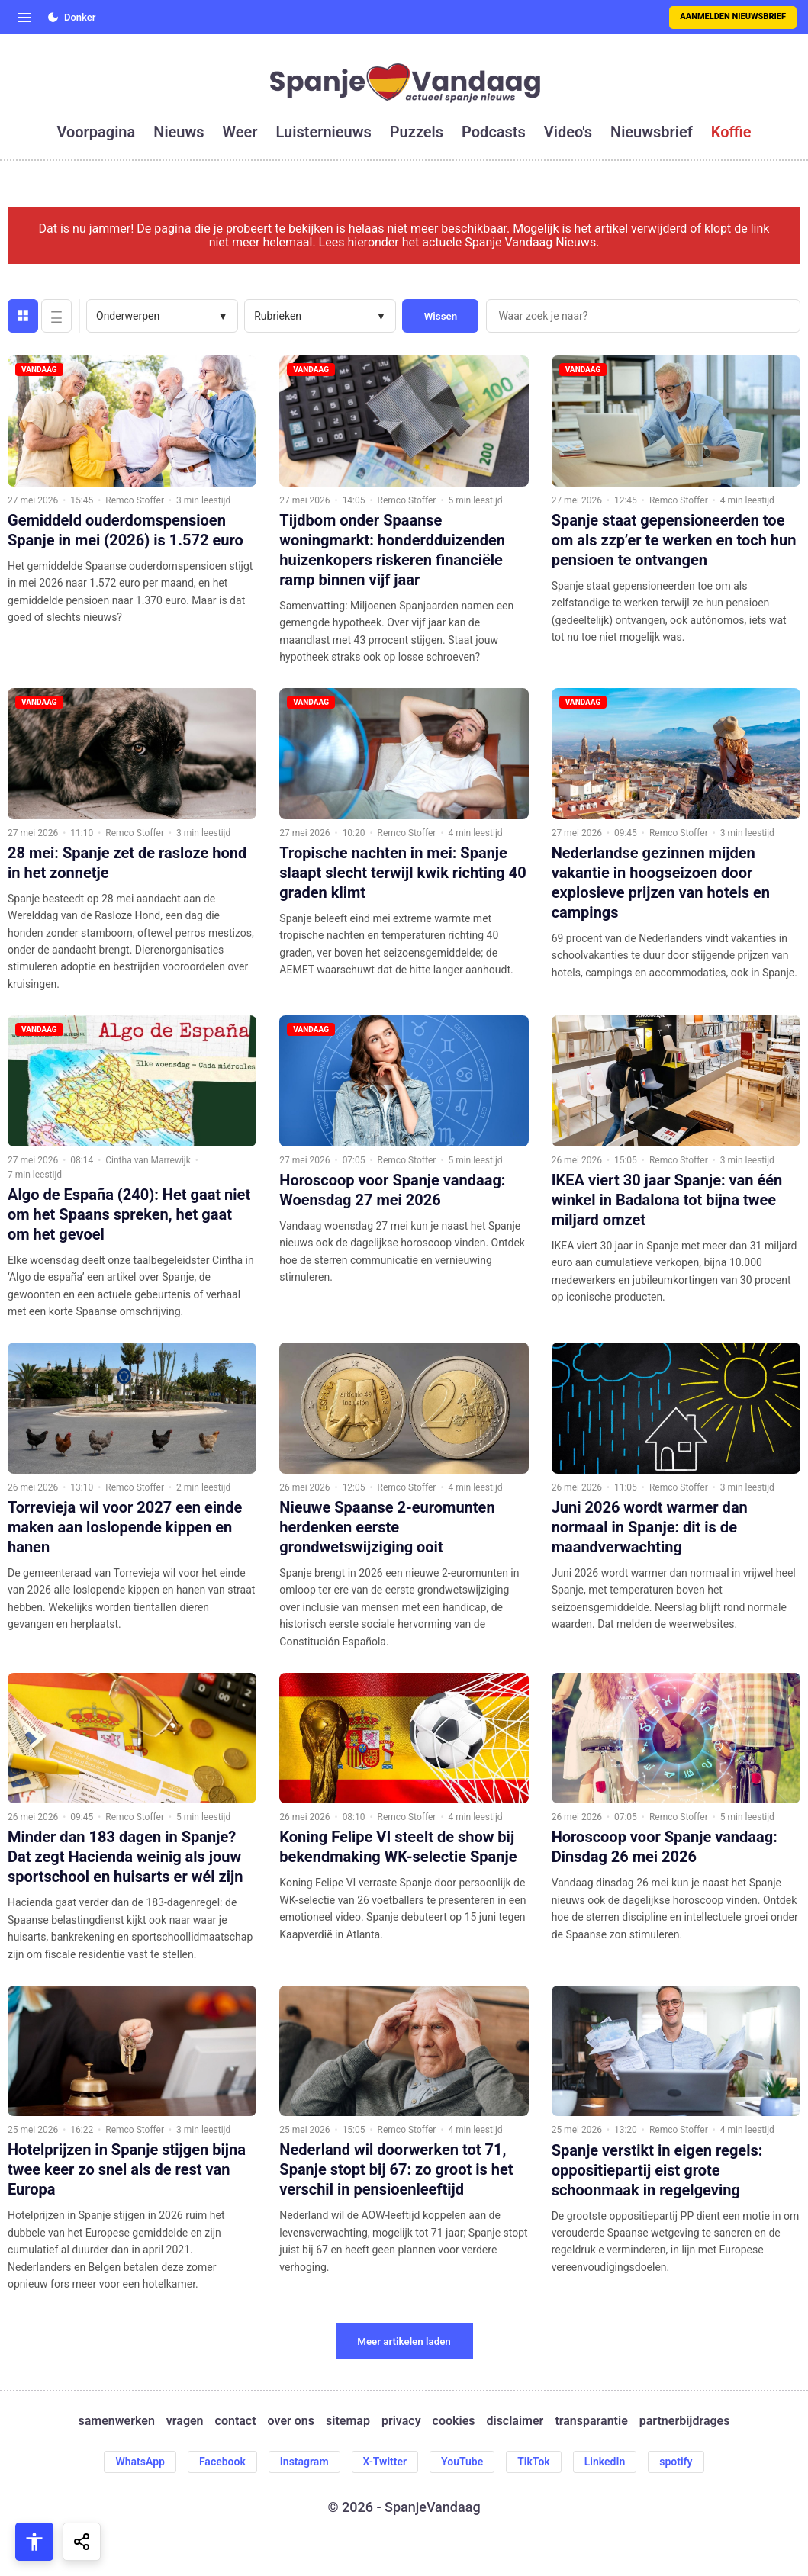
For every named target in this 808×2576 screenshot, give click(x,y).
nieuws (178, 132)
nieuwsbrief (651, 132)
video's (568, 132)
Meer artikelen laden (404, 2341)
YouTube (462, 2461)
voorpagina (95, 132)
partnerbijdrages (684, 2421)
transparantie (591, 2421)
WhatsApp (139, 2461)
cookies (454, 2421)
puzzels (416, 132)
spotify (675, 2461)
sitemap (348, 2421)
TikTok (533, 2461)
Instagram (304, 2461)
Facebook (222, 2461)
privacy (401, 2421)
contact (235, 2421)
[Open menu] (24, 18)
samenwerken (117, 2421)
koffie (731, 132)
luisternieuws (324, 132)
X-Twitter (385, 2461)
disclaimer (514, 2421)
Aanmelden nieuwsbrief (733, 16)
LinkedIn (605, 2461)
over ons (291, 2421)
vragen (185, 2421)
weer (240, 132)
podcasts (494, 132)
